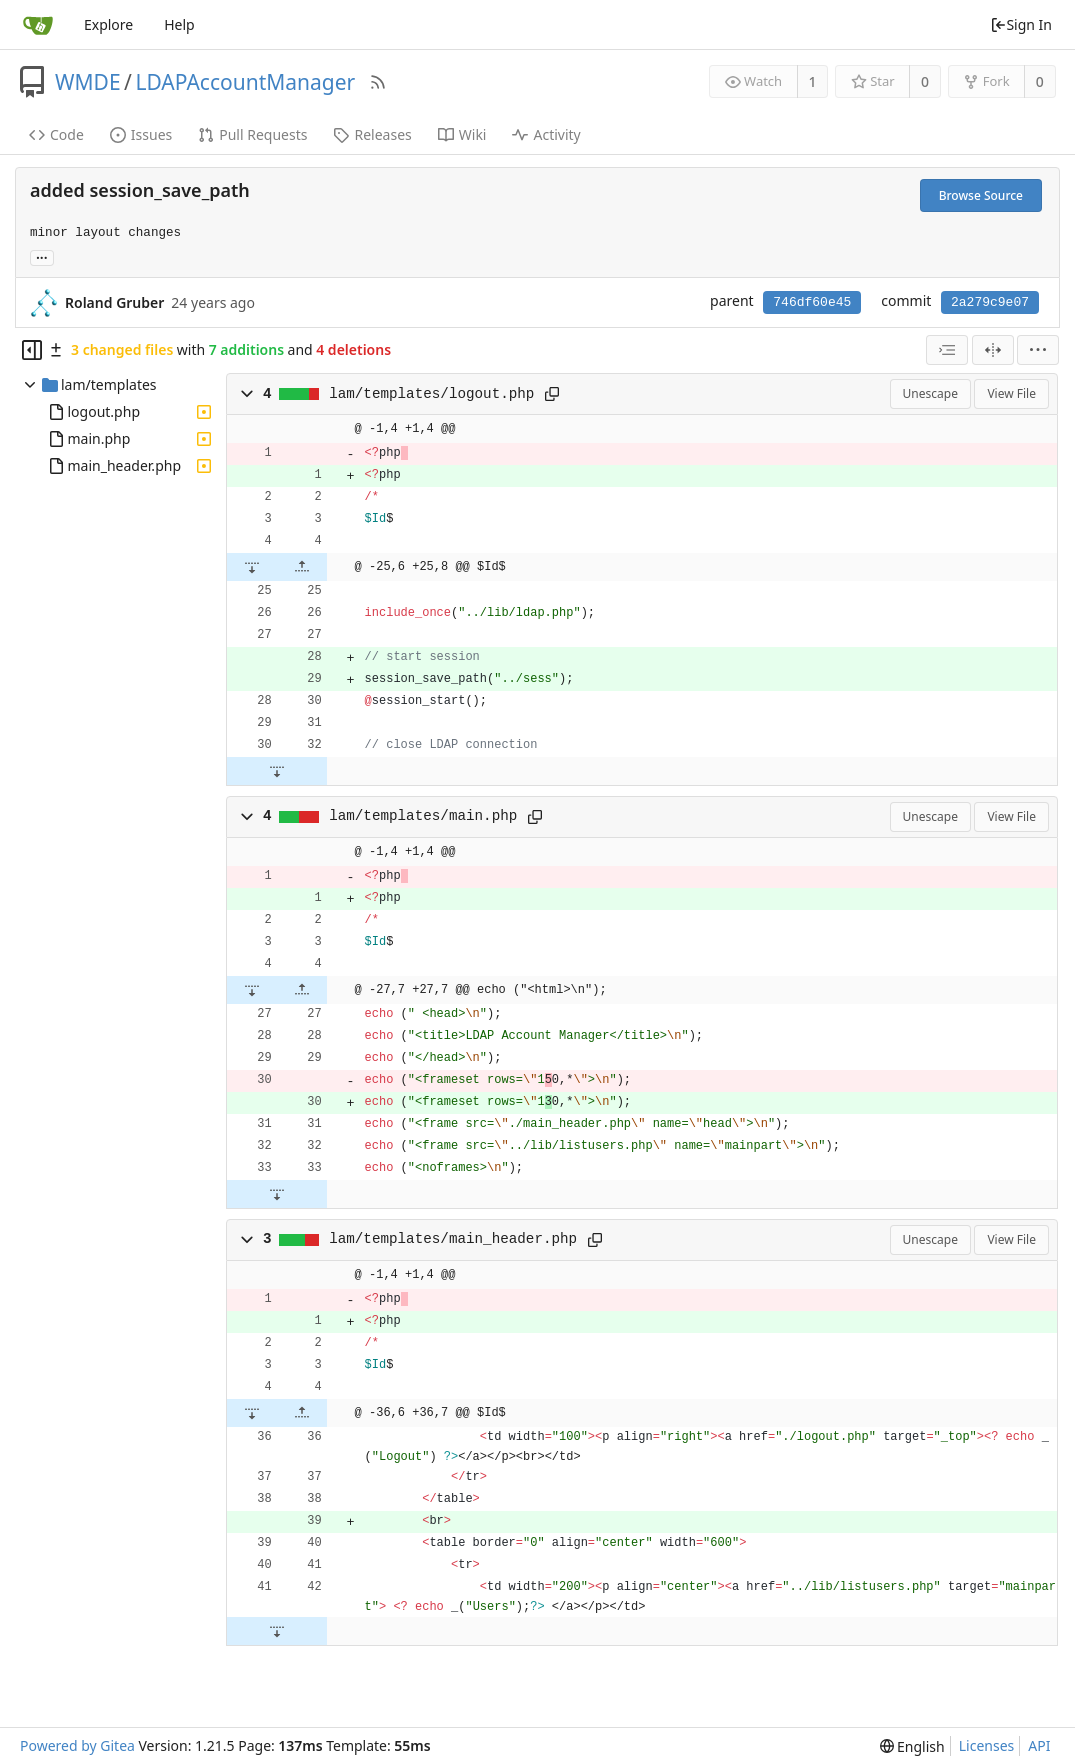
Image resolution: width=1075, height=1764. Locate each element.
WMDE (88, 82)
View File (1011, 393)
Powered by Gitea (77, 1745)
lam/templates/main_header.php (453, 1239)
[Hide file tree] (32, 350)
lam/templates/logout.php (431, 394)
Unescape (930, 393)
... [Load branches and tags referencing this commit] (42, 256)
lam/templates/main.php (423, 816)
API (1039, 1745)
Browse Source (981, 195)
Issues (141, 134)
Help (179, 24)
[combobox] (947, 350)
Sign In (1021, 24)
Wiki (462, 134)
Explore (108, 24)
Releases (372, 134)
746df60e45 (812, 302)
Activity (546, 134)
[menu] (1038, 350)
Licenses (987, 1745)
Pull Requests (252, 134)
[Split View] (993, 350)
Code (56, 134)
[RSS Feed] (378, 82)
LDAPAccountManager (245, 82)
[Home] (38, 25)
